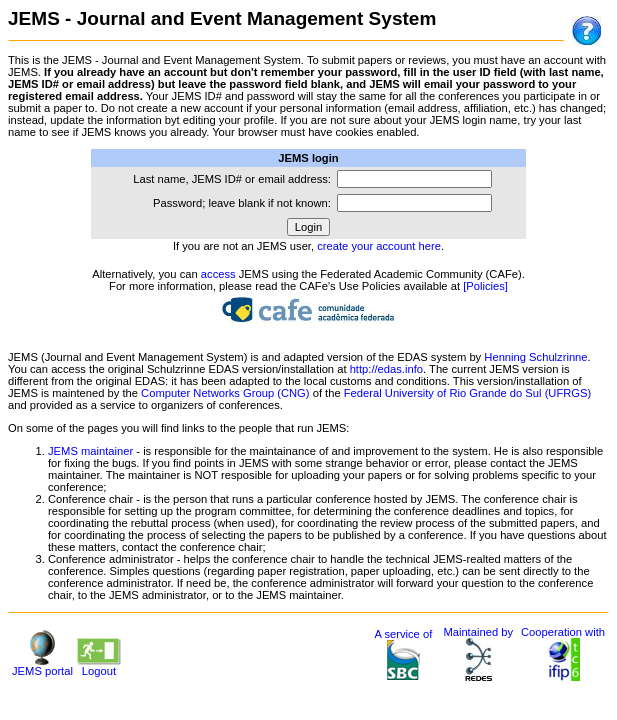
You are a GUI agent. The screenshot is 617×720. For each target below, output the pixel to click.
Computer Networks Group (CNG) (225, 393)
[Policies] (485, 286)
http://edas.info (386, 369)
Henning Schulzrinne (535, 357)
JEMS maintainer (90, 451)
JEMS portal (42, 666)
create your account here (379, 246)
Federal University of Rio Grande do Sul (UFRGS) (467, 393)
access (218, 274)
